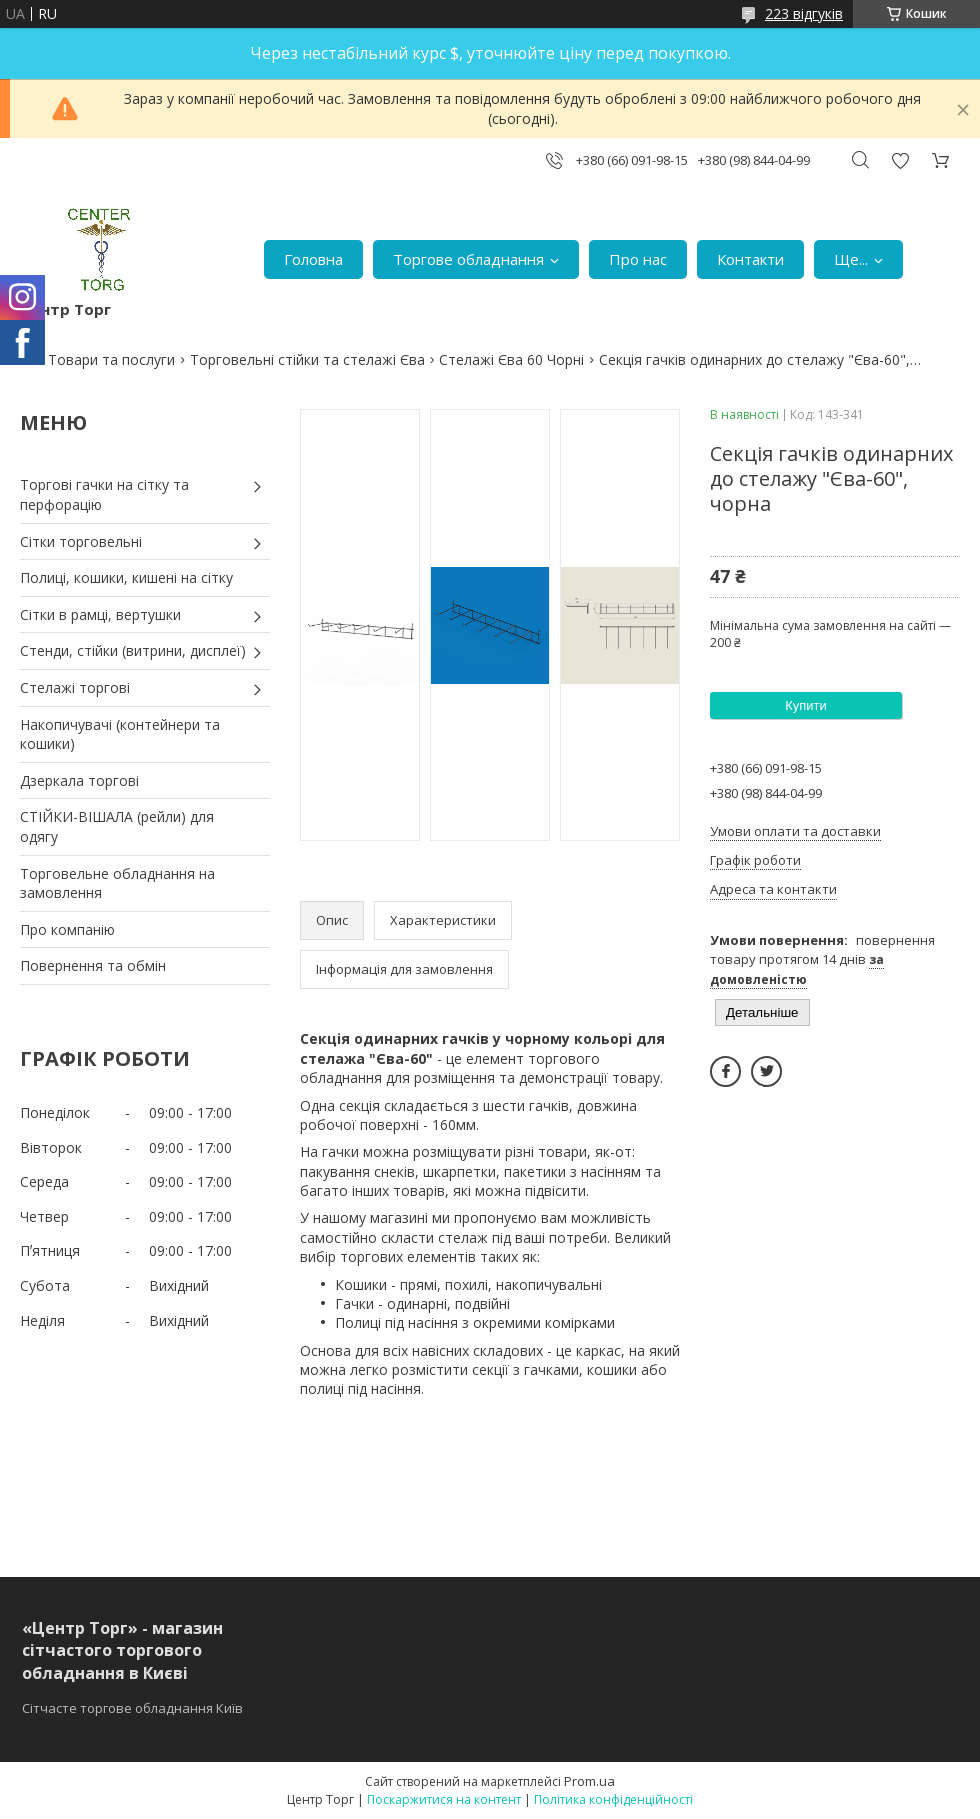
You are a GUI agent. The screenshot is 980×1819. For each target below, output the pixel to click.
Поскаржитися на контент (444, 1799)
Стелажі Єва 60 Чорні (511, 359)
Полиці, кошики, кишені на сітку (126, 577)
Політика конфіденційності (613, 1799)
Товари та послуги (111, 359)
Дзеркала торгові (79, 780)
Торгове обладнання (468, 259)
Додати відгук (900, 160)
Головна (313, 259)
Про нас (638, 259)
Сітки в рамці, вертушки (100, 614)
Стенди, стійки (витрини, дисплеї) (133, 650)
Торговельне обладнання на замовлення (117, 883)
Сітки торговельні (81, 541)
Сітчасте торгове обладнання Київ (132, 1708)
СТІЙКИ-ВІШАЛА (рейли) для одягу (117, 826)
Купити (806, 705)
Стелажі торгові (75, 687)
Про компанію (67, 929)
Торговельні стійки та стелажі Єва (307, 359)
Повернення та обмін (93, 965)
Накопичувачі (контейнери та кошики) (120, 734)
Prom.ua (589, 1781)
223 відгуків (804, 13)
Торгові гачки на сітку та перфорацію (104, 494)
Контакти (750, 259)
